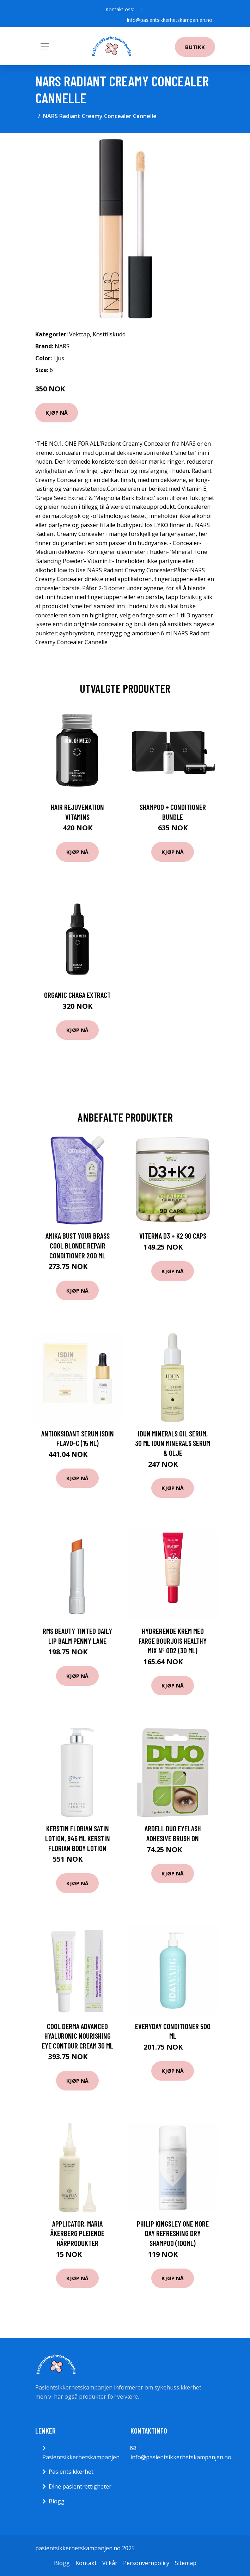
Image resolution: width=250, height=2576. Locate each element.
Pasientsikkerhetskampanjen (81, 2457)
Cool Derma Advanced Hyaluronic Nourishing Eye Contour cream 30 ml (77, 2036)
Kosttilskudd (109, 334)
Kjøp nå (56, 412)
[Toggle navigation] (44, 46)
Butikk (195, 46)
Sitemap (185, 2563)
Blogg (57, 2501)
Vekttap (79, 334)
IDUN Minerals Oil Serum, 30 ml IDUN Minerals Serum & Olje (172, 1443)
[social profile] (140, 9)
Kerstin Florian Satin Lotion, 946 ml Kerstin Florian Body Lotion (77, 1838)
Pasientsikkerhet (71, 2472)
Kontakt (86, 2563)
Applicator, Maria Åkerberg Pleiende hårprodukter (77, 2233)
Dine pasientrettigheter (80, 2486)
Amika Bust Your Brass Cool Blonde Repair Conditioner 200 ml (77, 1245)
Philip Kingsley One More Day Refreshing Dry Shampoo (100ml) (173, 2233)
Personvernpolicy (146, 2563)
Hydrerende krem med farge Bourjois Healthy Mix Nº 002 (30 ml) (173, 1640)
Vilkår (109, 2563)
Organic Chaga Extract (77, 994)
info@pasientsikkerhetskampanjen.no (169, 20)
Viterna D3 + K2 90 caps (172, 1235)
